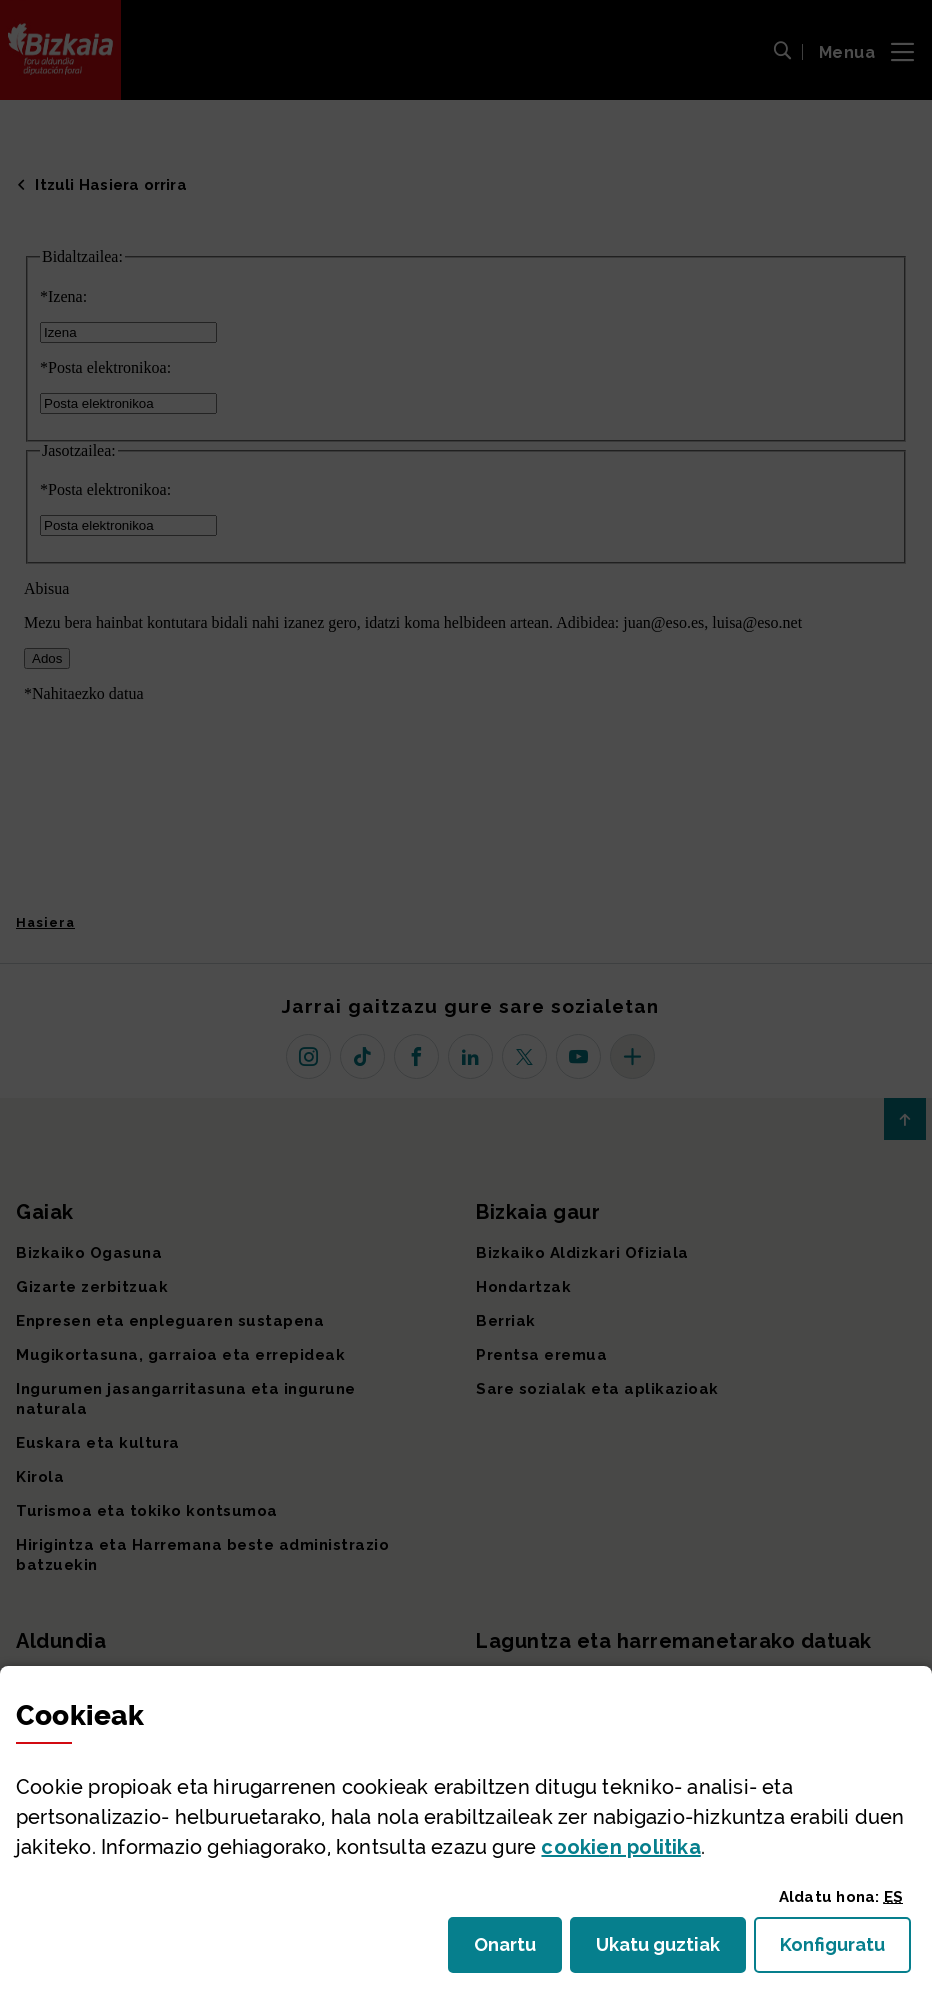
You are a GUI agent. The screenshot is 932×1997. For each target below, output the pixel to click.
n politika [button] (620, 1847)
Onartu (518, 1950)
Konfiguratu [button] (845, 1950)
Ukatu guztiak (664, 1950)
